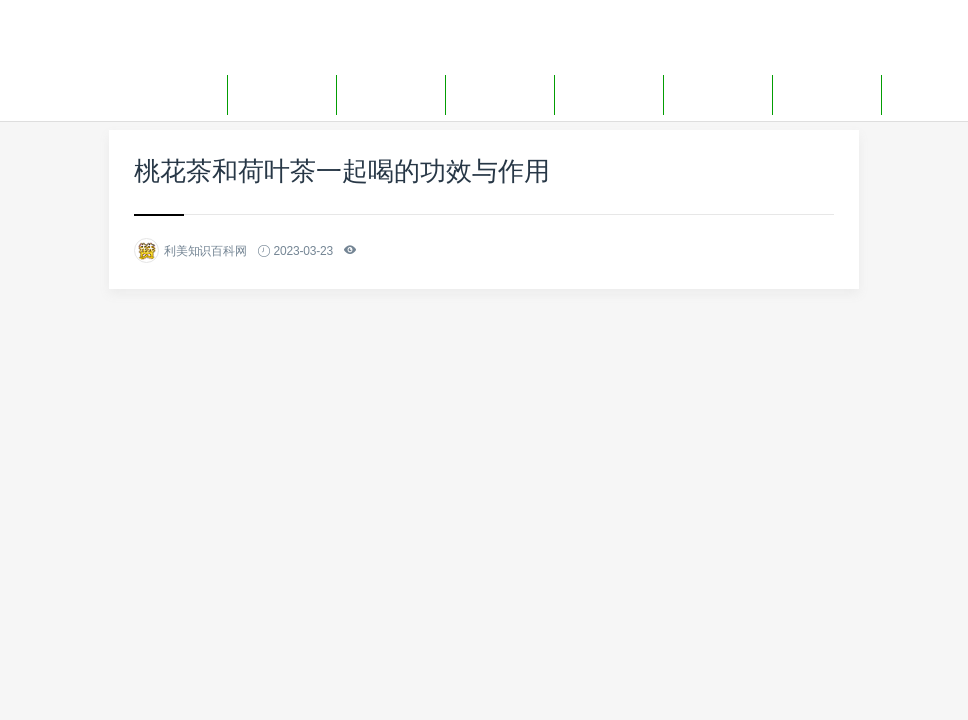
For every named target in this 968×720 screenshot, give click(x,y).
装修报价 (391, 94)
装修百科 (282, 94)
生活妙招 (609, 94)
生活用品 (718, 94)
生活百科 (500, 94)
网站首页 (173, 94)
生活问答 (827, 94)
